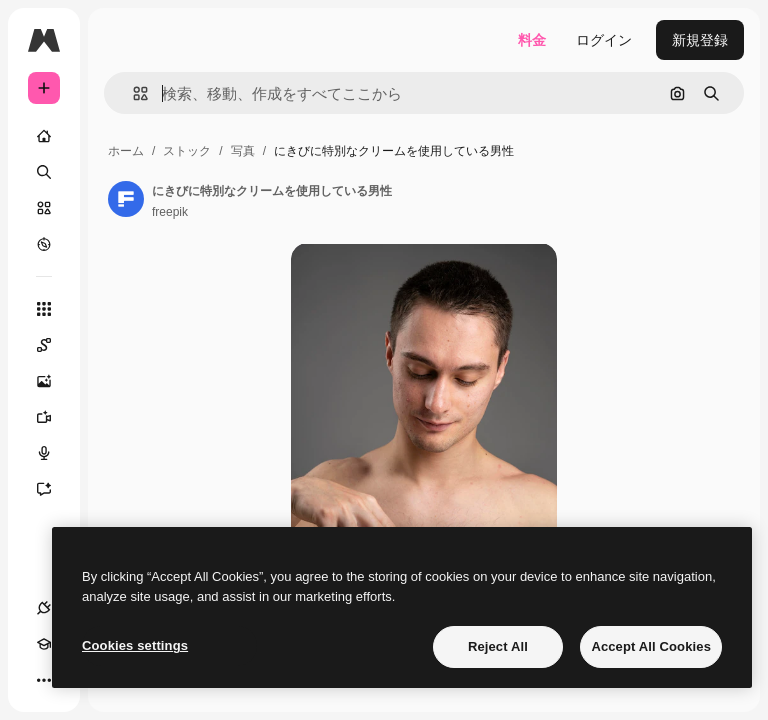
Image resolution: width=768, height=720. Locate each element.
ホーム (126, 151)
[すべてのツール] (44, 309)
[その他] (44, 680)
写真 (243, 151)
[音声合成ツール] (54, 453)
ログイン (604, 40)
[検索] (44, 172)
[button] (132, 93)
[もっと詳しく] (44, 244)
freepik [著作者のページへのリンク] (170, 212)
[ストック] (44, 208)
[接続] (44, 608)
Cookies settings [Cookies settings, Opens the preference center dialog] (135, 645)
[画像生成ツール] (54, 381)
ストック (187, 151)
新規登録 (700, 40)
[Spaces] (54, 345)
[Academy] (44, 644)
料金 (532, 40)
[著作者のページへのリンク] (126, 199)
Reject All (498, 646)
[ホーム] (44, 136)
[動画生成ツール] (54, 417)
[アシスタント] (54, 489)
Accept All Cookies (651, 646)
